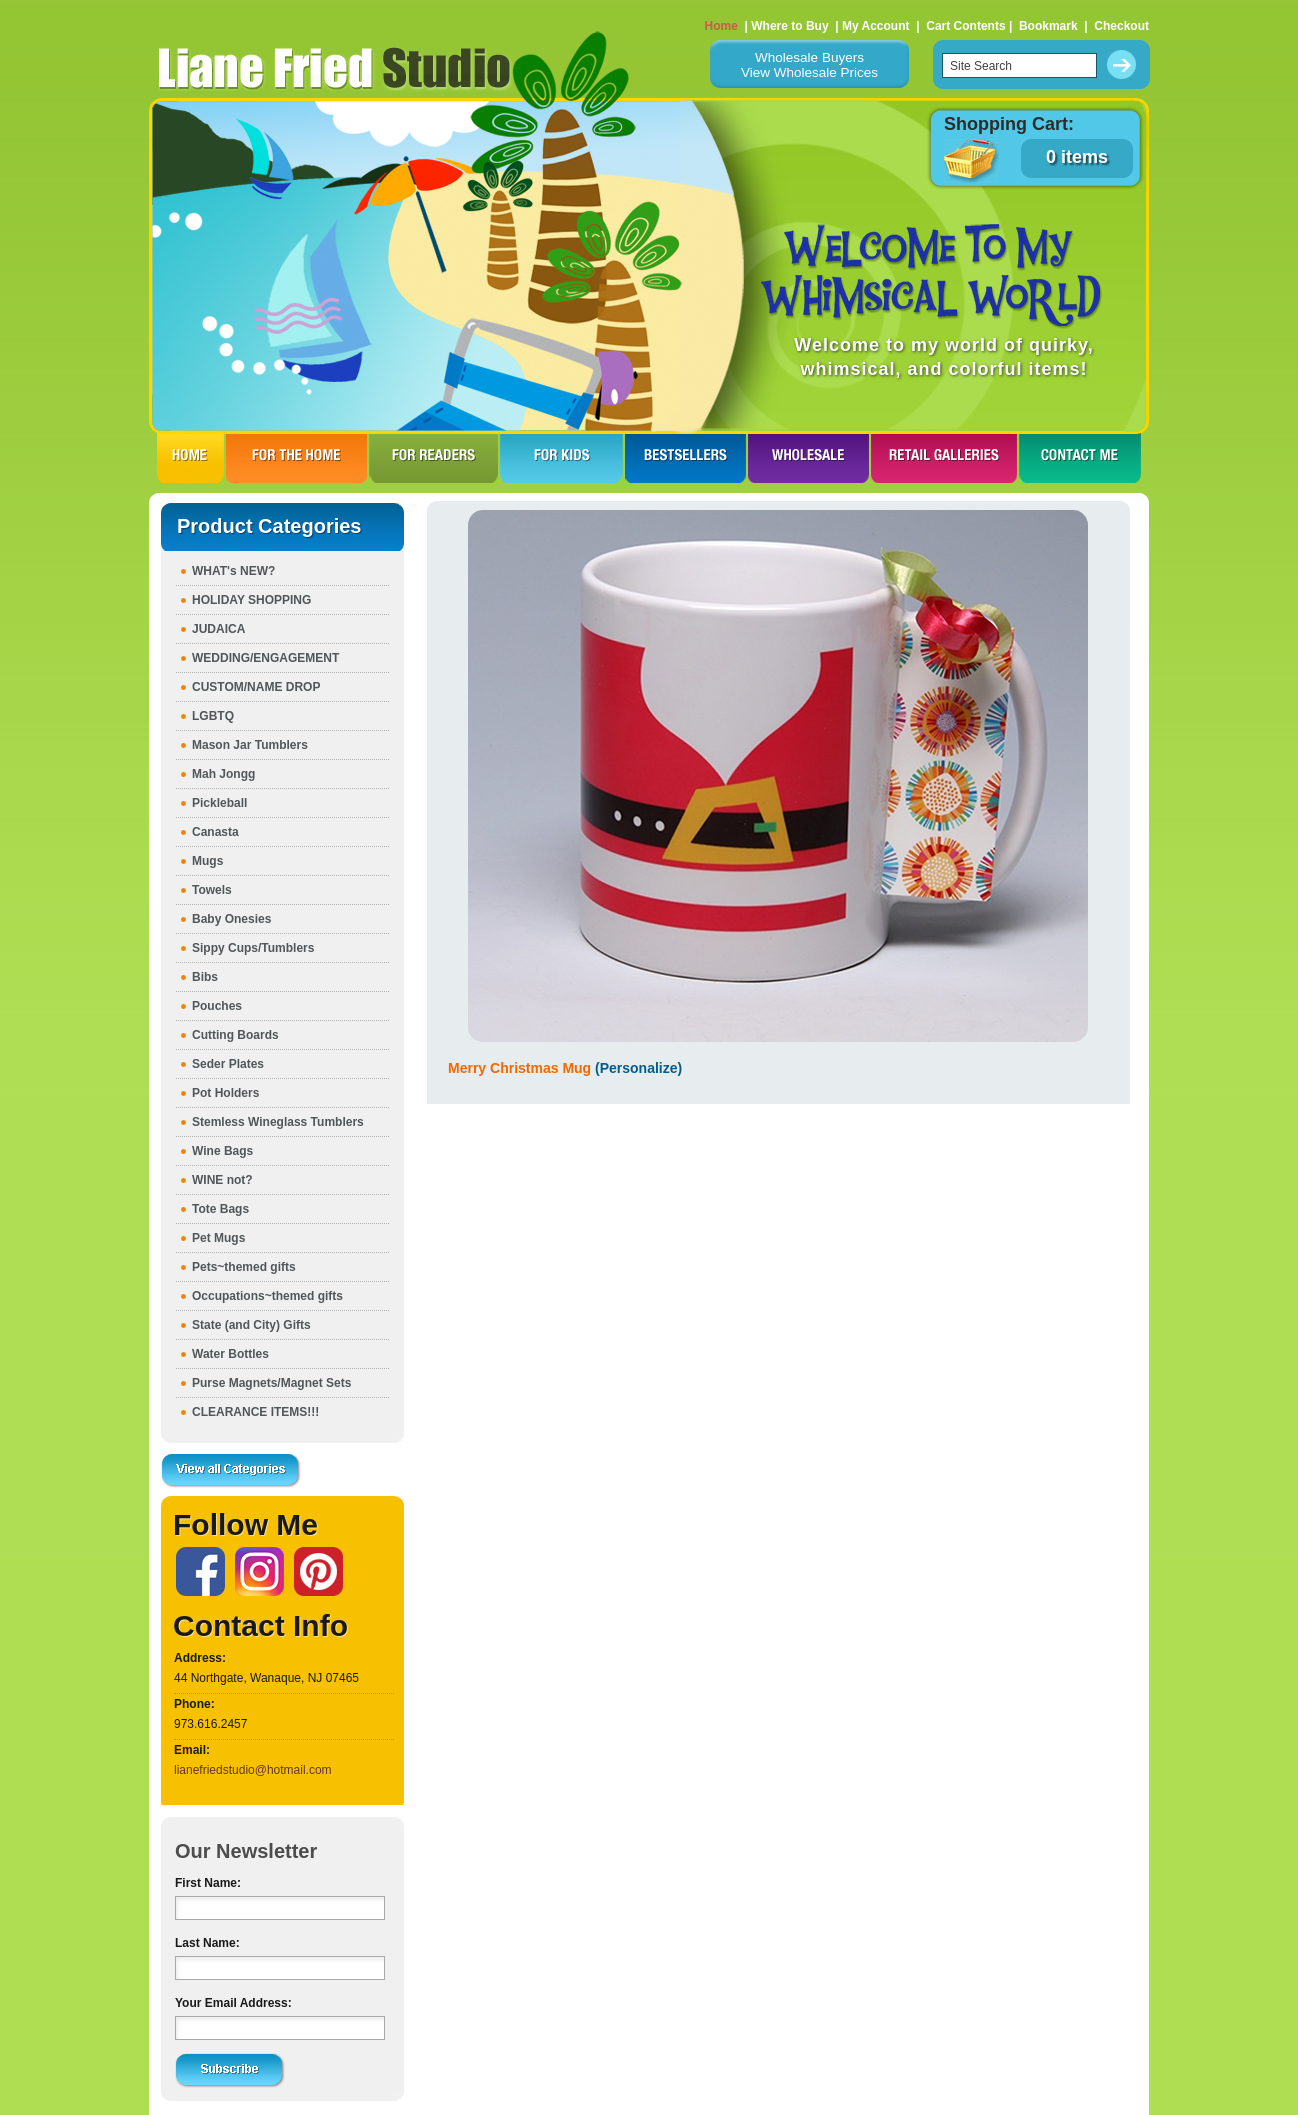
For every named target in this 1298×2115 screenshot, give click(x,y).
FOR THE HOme (296, 458)
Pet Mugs (218, 1238)
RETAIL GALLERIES (944, 458)
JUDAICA (218, 629)
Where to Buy (789, 26)
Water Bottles (230, 1354)
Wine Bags (222, 1151)
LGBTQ (213, 716)
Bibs (205, 977)
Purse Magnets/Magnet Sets (271, 1383)
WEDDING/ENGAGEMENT (265, 658)
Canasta (215, 832)
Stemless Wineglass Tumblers (278, 1122)
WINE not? (222, 1180)
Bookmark (1048, 26)
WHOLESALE (808, 458)
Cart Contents (965, 26)
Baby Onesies (231, 919)
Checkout (1121, 26)
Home (721, 26)
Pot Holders (225, 1093)
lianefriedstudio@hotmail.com (253, 1770)
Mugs (207, 861)
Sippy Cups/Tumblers (253, 948)
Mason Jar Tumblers (250, 745)
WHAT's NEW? (233, 571)
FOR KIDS (561, 458)
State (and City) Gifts (251, 1325)
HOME (190, 458)
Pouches (217, 1006)
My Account (876, 26)
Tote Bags (220, 1209)
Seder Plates (228, 1064)
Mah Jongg (223, 774)
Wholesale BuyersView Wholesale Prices (809, 65)
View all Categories (231, 1471)
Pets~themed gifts (244, 1267)
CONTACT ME (1080, 458)
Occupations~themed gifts (267, 1296)
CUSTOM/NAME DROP (256, 687)
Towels (212, 890)
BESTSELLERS (685, 458)
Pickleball (219, 803)
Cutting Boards (235, 1035)
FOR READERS (433, 458)
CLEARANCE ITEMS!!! (255, 1412)
